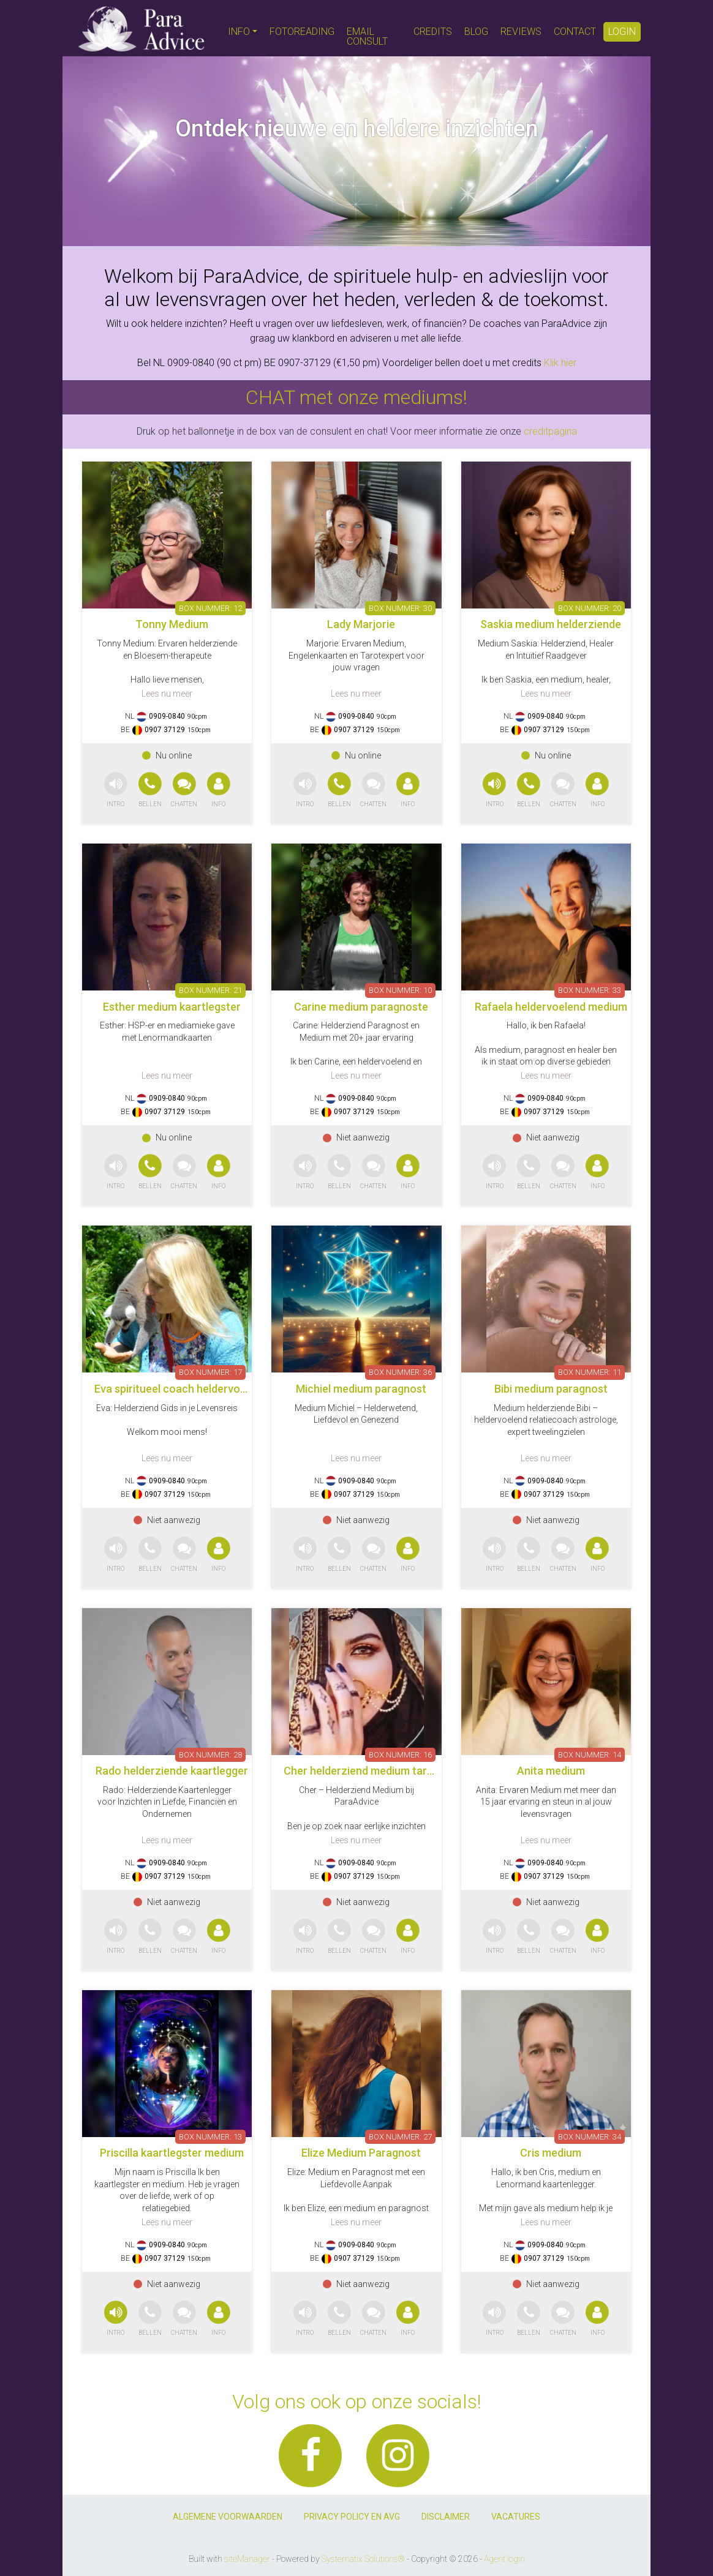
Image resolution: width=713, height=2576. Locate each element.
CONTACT (575, 31)
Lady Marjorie (361, 624)
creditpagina (550, 431)
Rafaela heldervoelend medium (551, 1006)
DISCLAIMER (445, 2517)
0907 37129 (165, 729)
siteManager (247, 2559)
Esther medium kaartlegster (172, 1006)
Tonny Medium (171, 624)
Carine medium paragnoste (361, 1006)
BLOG (476, 31)
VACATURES (515, 2517)
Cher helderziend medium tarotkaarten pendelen (404, 1770)
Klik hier (560, 363)
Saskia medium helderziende (550, 624)
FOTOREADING (302, 31)
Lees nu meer (166, 693)
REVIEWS (520, 31)
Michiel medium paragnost (361, 1388)
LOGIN (622, 31)
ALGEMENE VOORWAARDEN (227, 2517)
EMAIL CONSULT (367, 36)
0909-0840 (167, 716)
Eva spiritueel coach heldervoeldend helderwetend (219, 1388)
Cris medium (550, 2152)
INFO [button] (239, 31)
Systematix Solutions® (363, 2559)
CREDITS (432, 31)
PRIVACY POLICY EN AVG (352, 2517)
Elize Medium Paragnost (361, 2152)
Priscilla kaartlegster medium (172, 2152)
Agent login (504, 2559)
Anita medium (551, 1770)
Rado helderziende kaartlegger (172, 1770)
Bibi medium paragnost (551, 1388)
